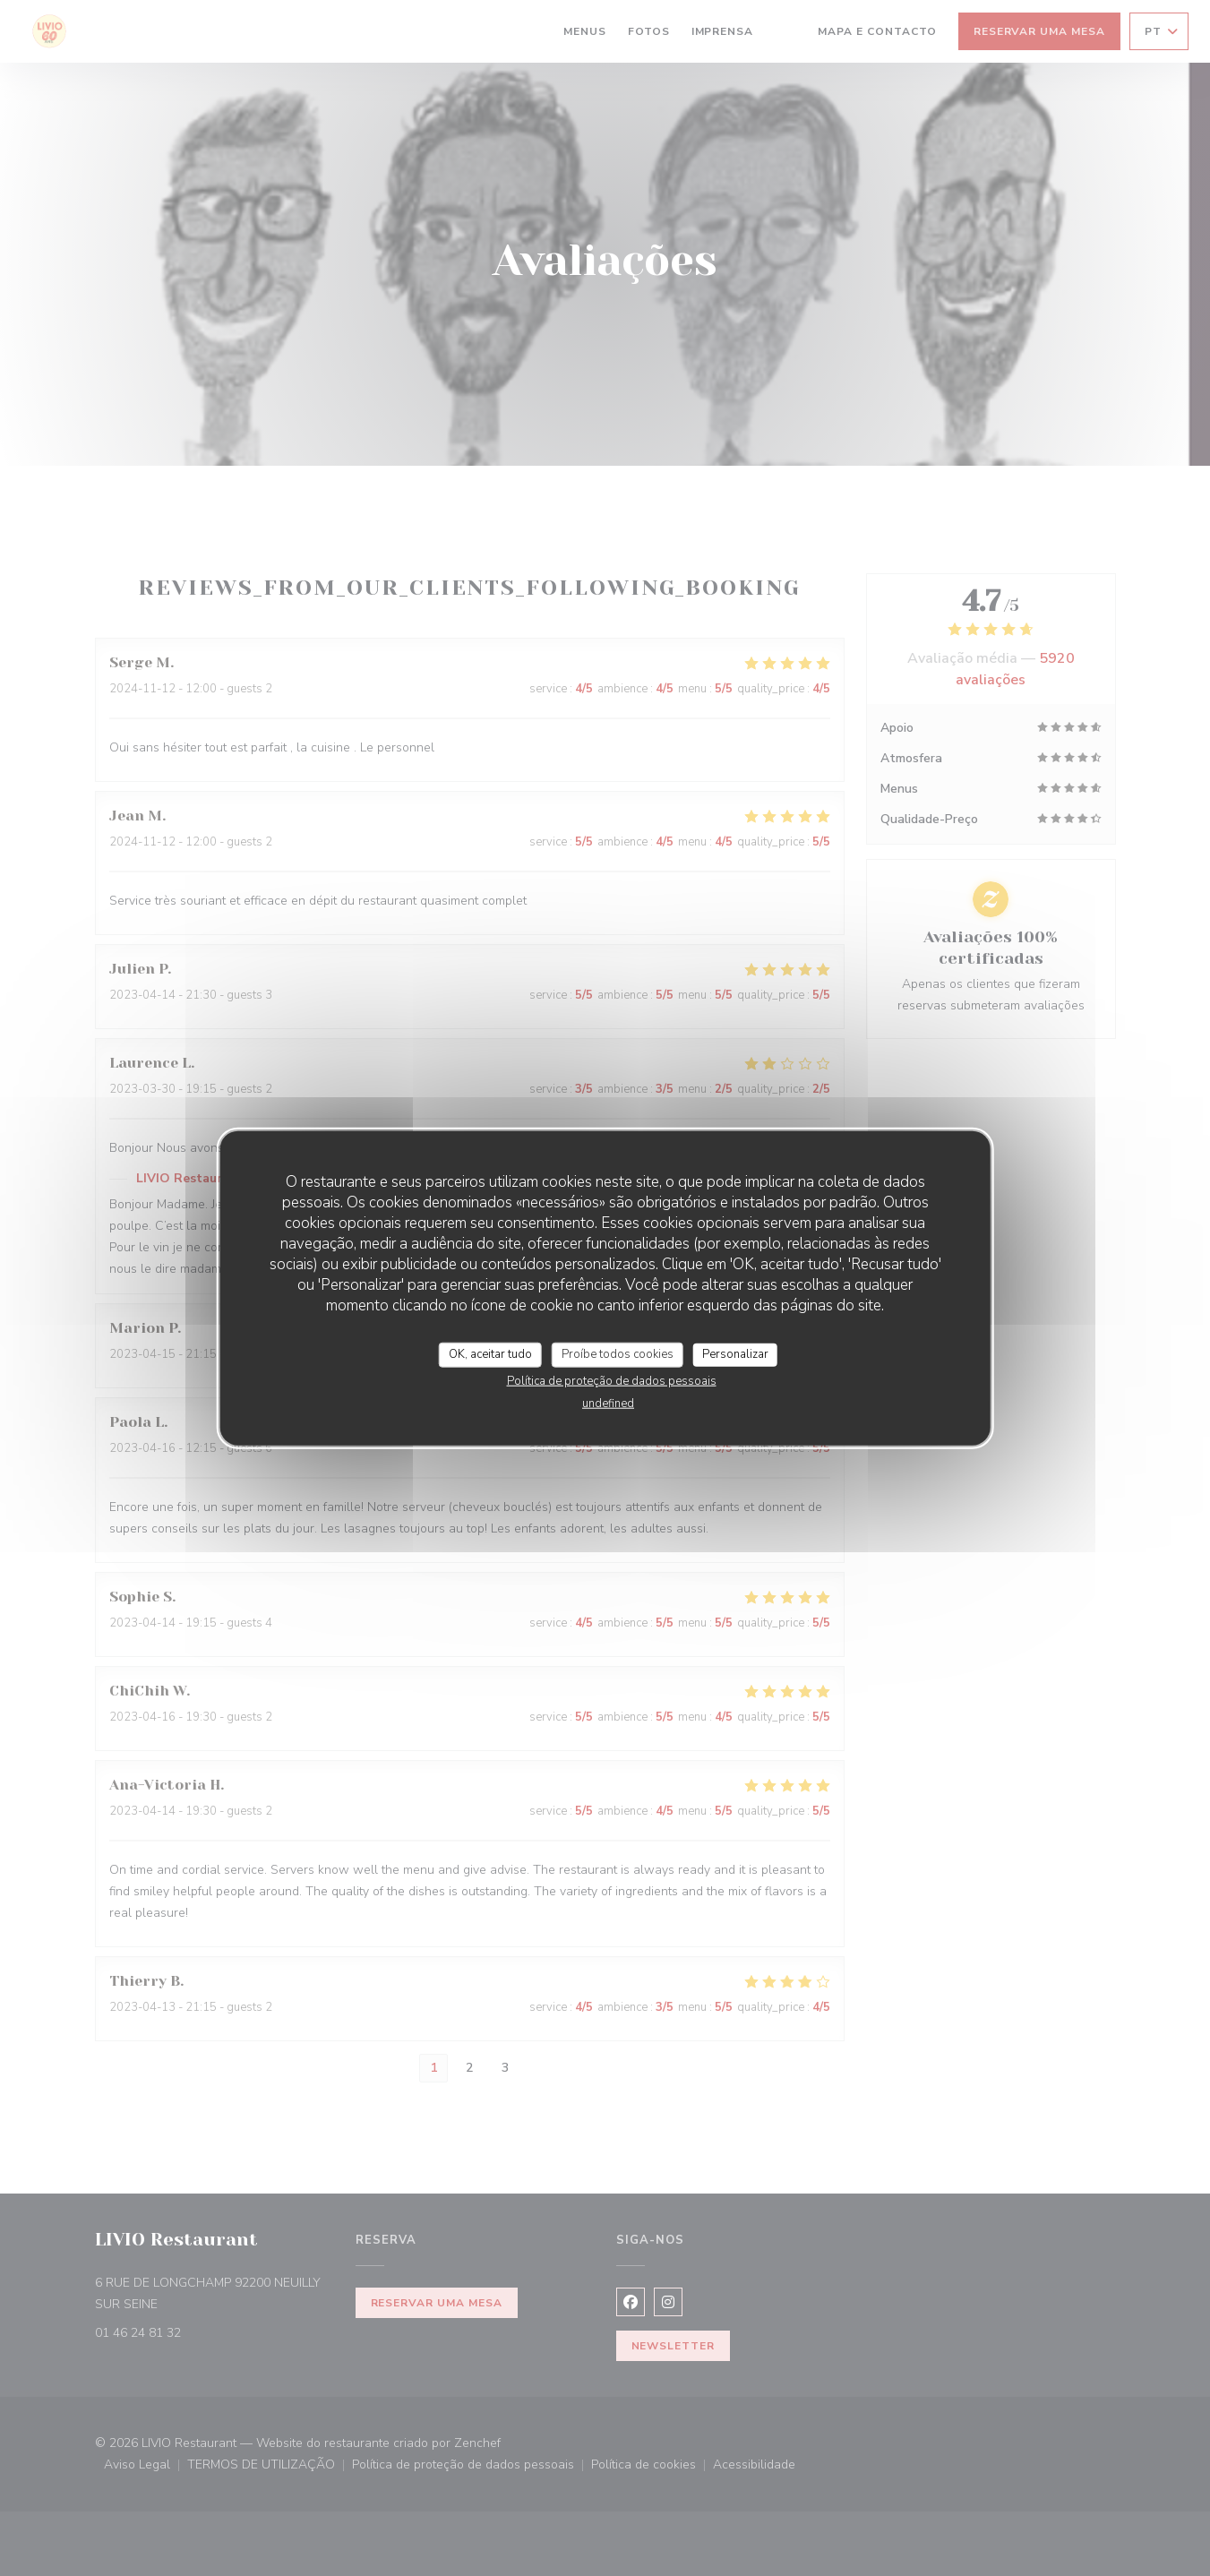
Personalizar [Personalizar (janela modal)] (735, 1354)
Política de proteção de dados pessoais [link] (612, 1380)
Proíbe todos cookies (618, 1354)
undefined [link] (608, 1403)
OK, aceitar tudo (490, 1354)
